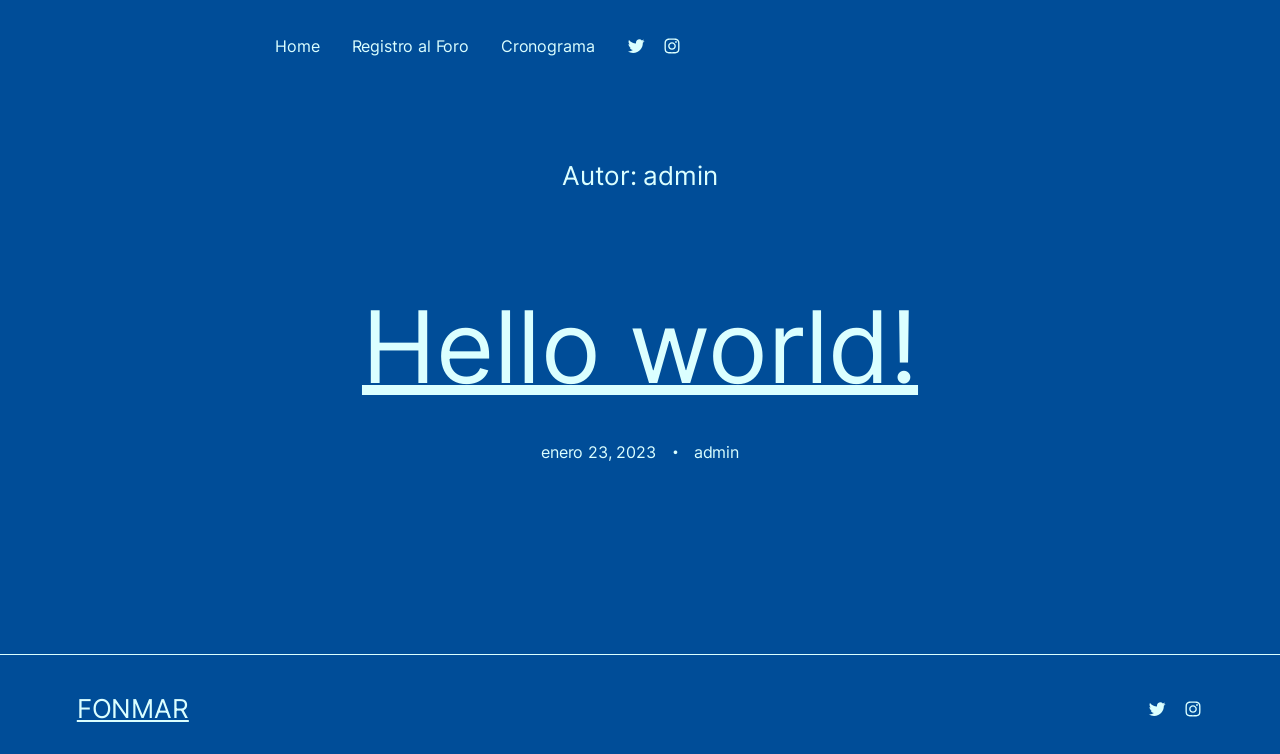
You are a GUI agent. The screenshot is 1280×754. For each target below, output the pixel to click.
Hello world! (640, 347)
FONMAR (133, 708)
